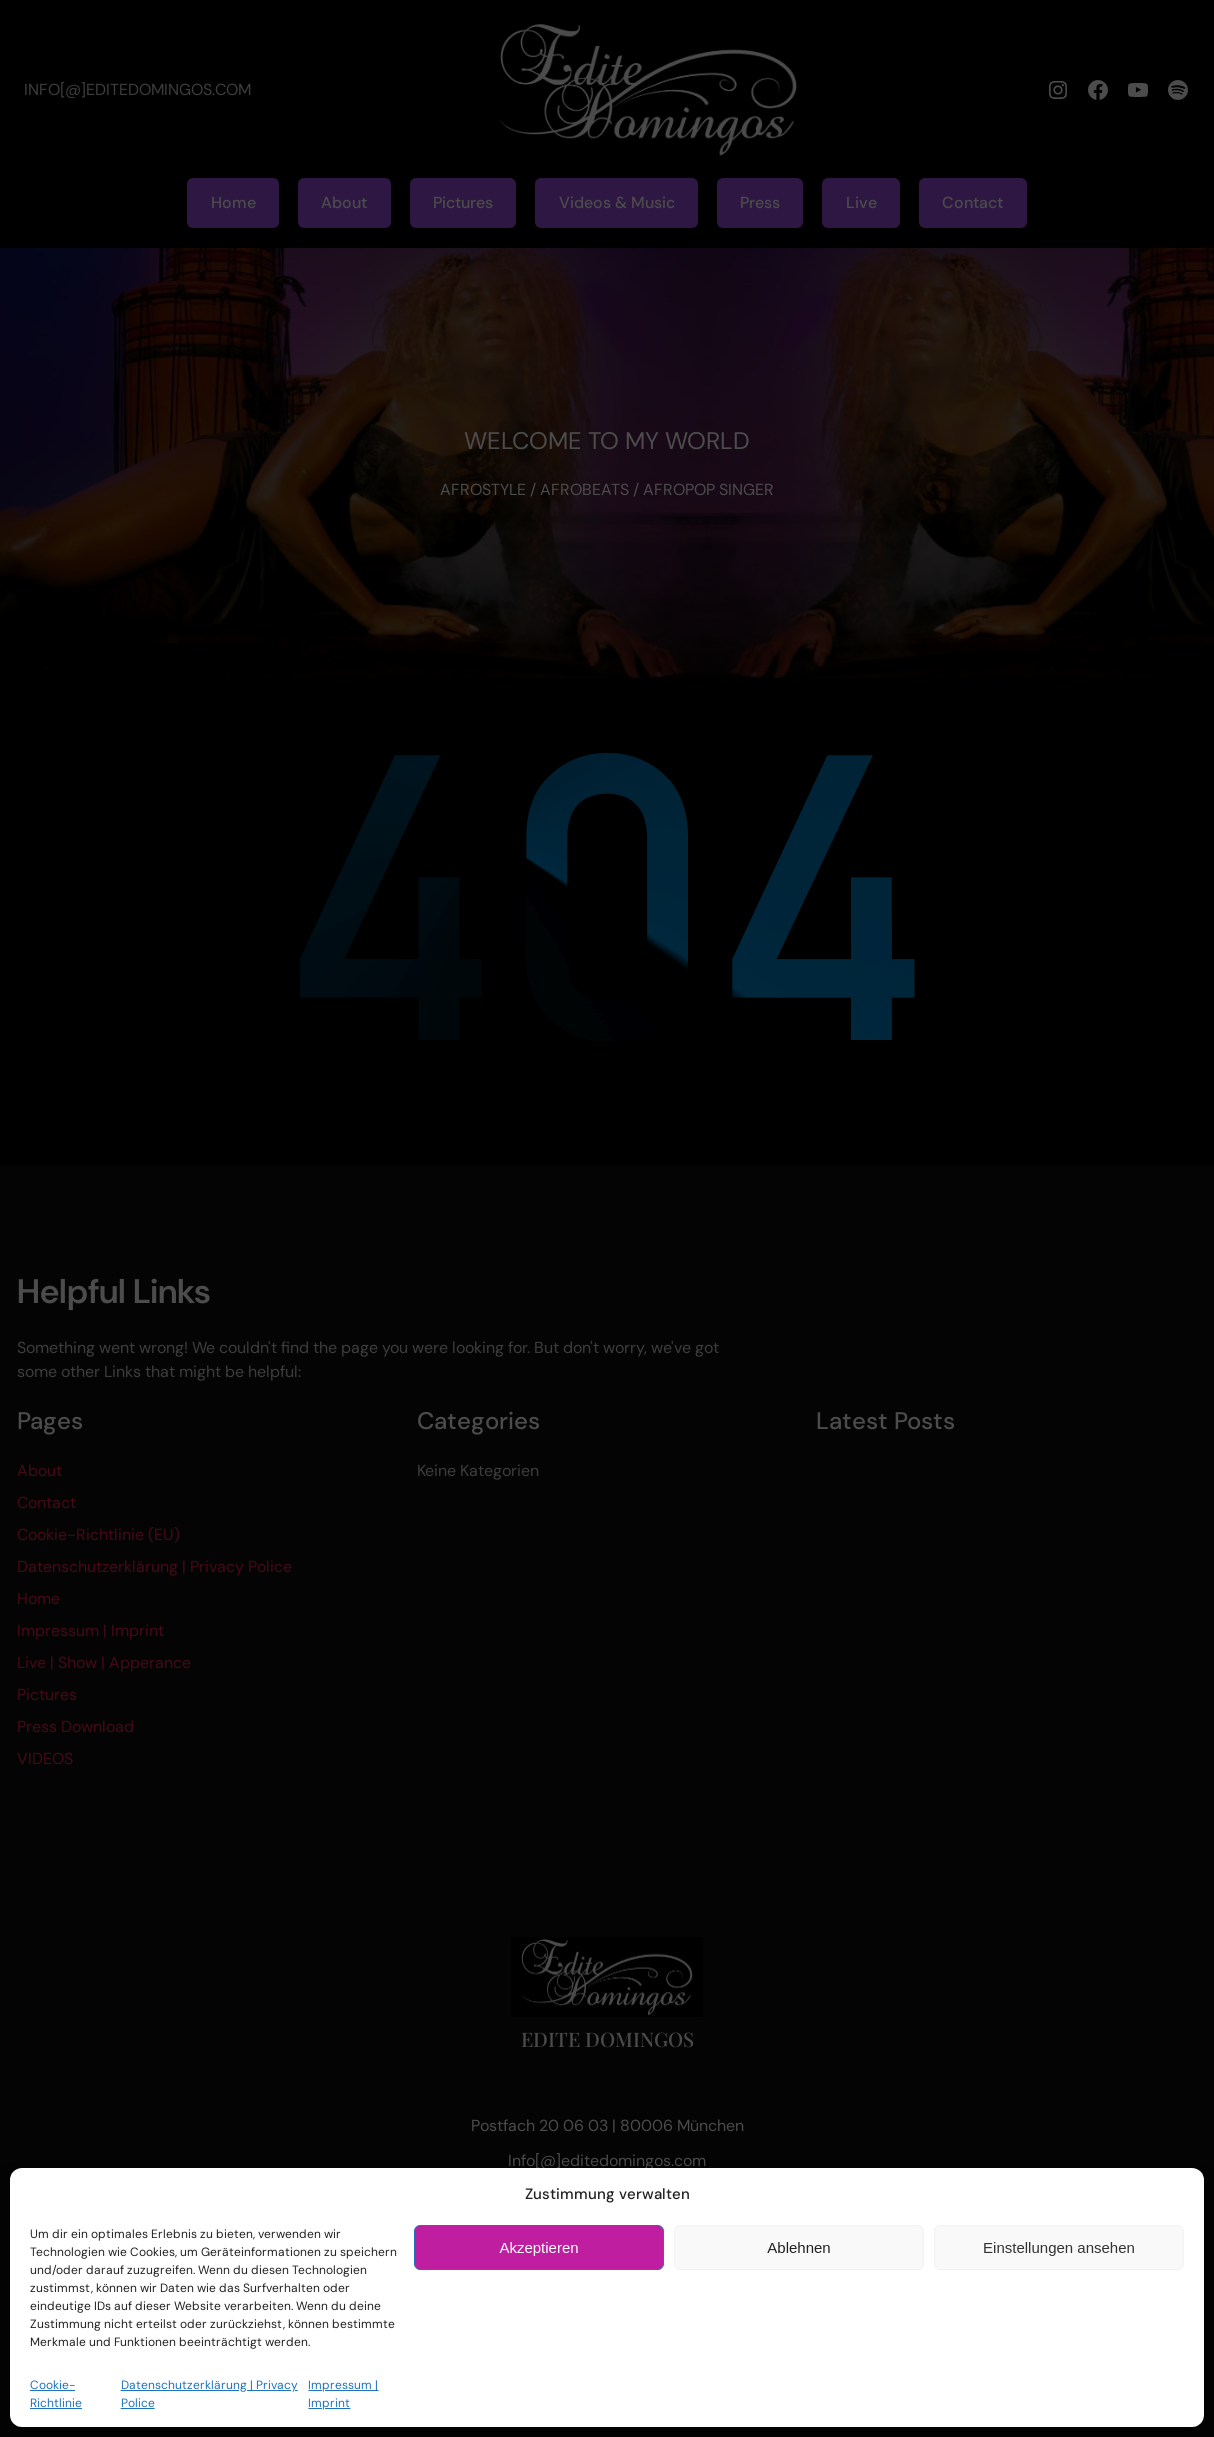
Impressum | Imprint (343, 2394)
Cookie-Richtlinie (56, 2394)
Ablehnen (798, 2247)
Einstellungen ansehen (1059, 2247)
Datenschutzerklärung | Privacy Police (209, 2394)
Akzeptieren (538, 2247)
